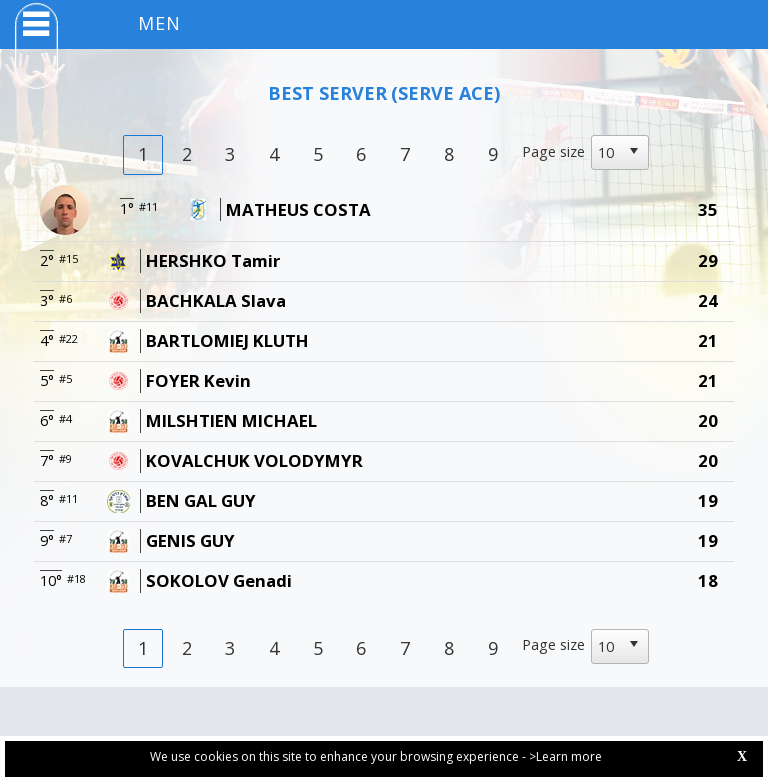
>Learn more (565, 756)
